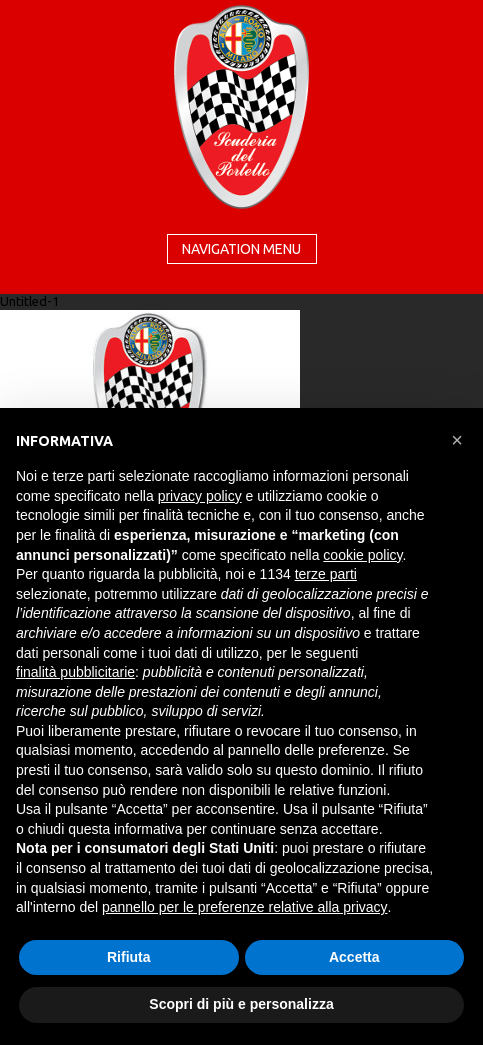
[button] (457, 440)
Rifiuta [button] (129, 957)
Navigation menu (241, 249)
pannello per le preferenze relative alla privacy (245, 907)
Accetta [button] (354, 957)
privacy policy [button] (200, 496)
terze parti (326, 574)
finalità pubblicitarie (75, 672)
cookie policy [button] (362, 555)
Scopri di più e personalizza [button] (241, 1004)
